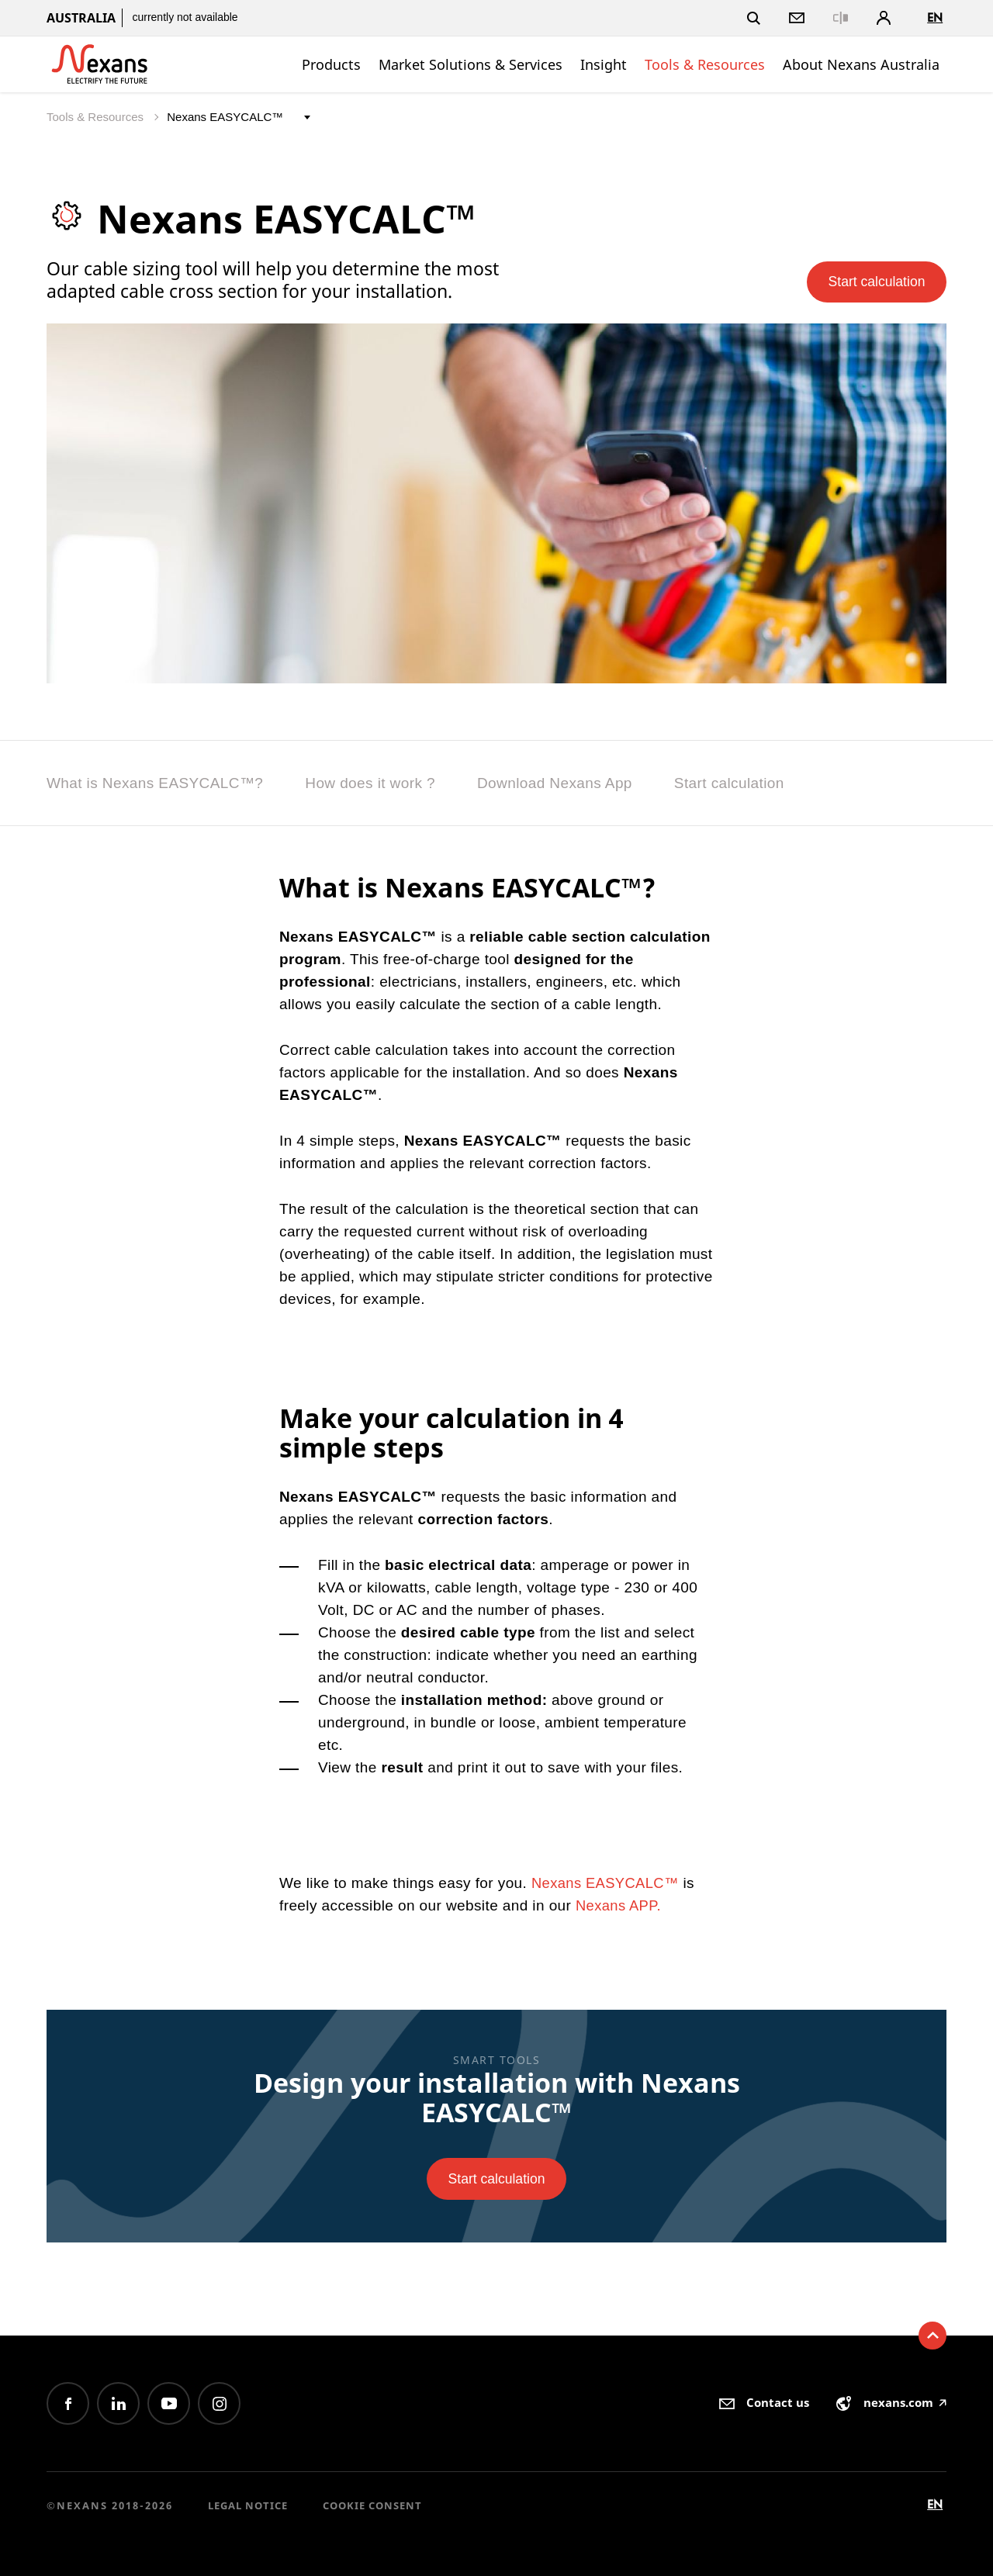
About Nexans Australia (861, 64)
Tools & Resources (705, 64)
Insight (603, 64)
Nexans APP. (620, 1905)
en (935, 17)
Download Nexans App (554, 783)
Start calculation (870, 279)
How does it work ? (370, 783)
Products (331, 64)
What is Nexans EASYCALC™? (155, 783)
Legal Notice (248, 2505)
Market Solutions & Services (470, 64)
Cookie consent (372, 2505)
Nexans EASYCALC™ (607, 1883)
